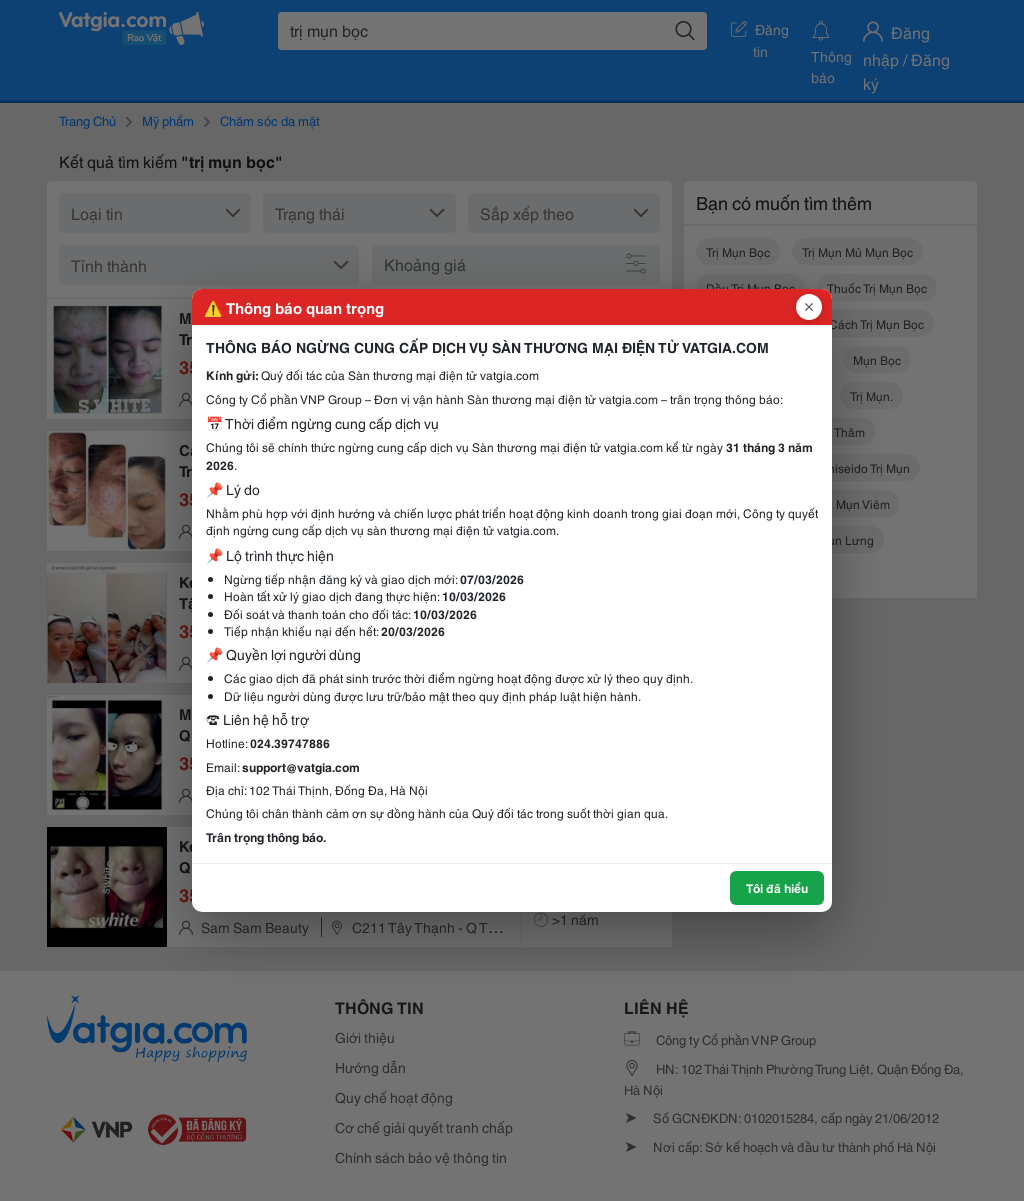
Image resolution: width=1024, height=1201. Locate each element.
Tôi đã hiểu (777, 887)
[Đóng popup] (809, 307)
